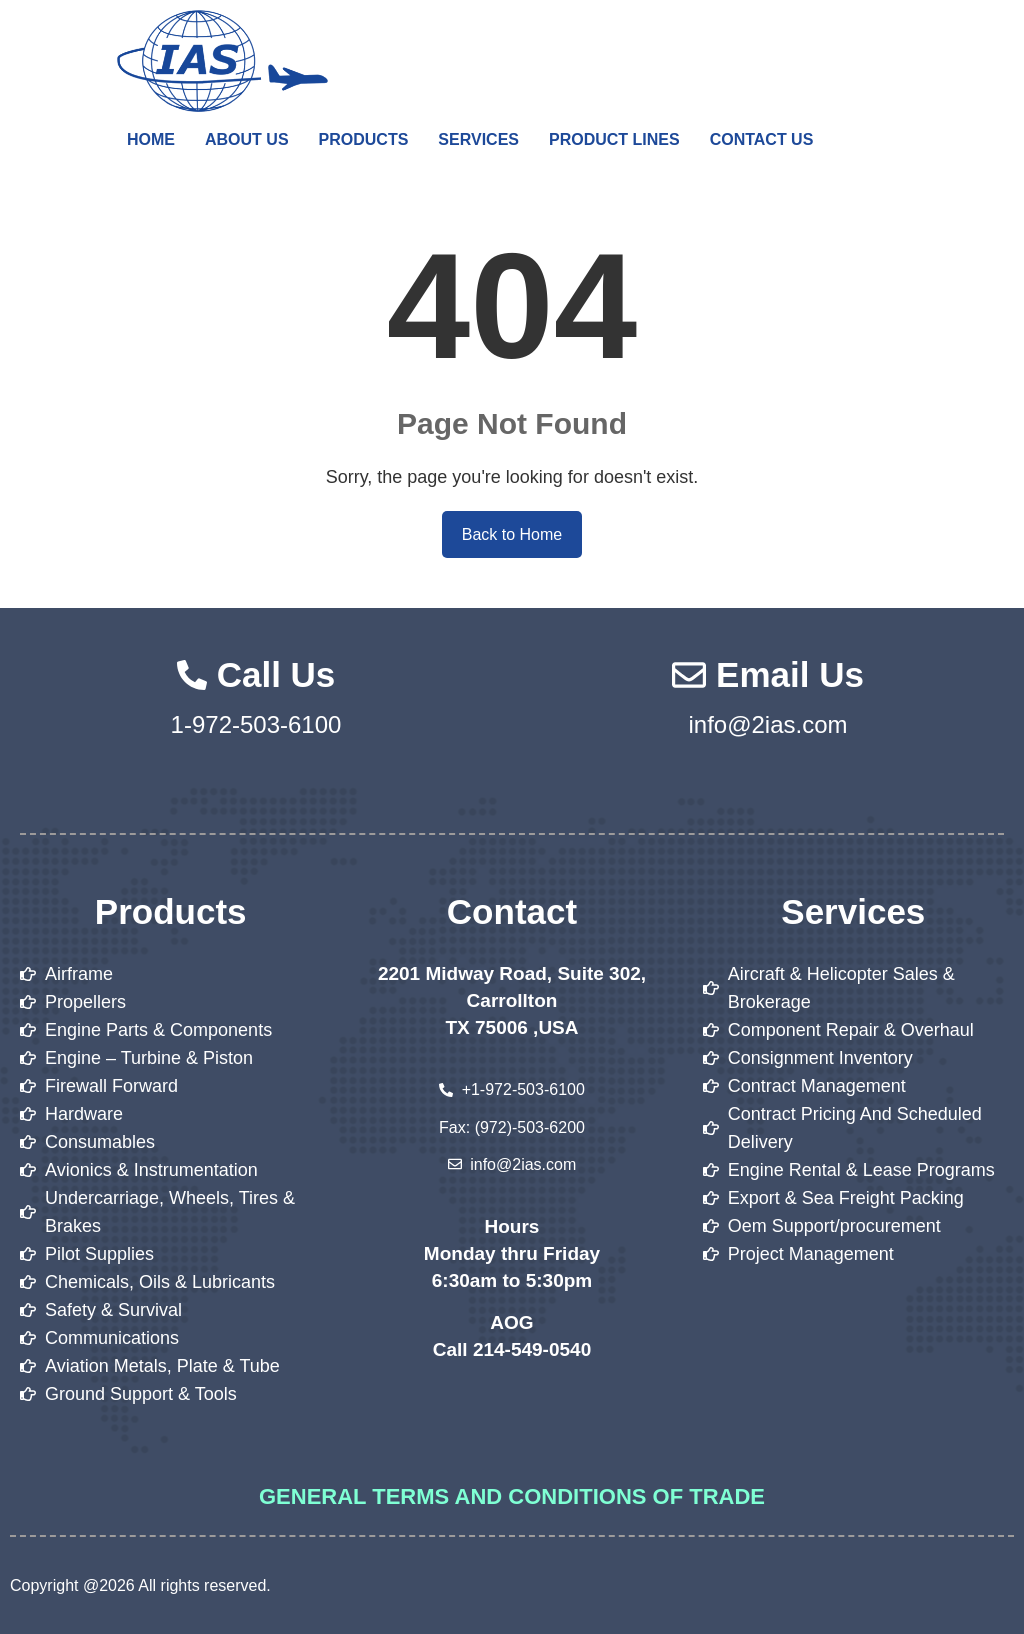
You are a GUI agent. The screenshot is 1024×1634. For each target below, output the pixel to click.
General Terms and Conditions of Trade (512, 1496)
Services (478, 139)
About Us (247, 139)
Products (364, 139)
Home (151, 139)
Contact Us (762, 139)
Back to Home (512, 534)
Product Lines (614, 139)
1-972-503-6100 (256, 724)
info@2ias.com (767, 724)
